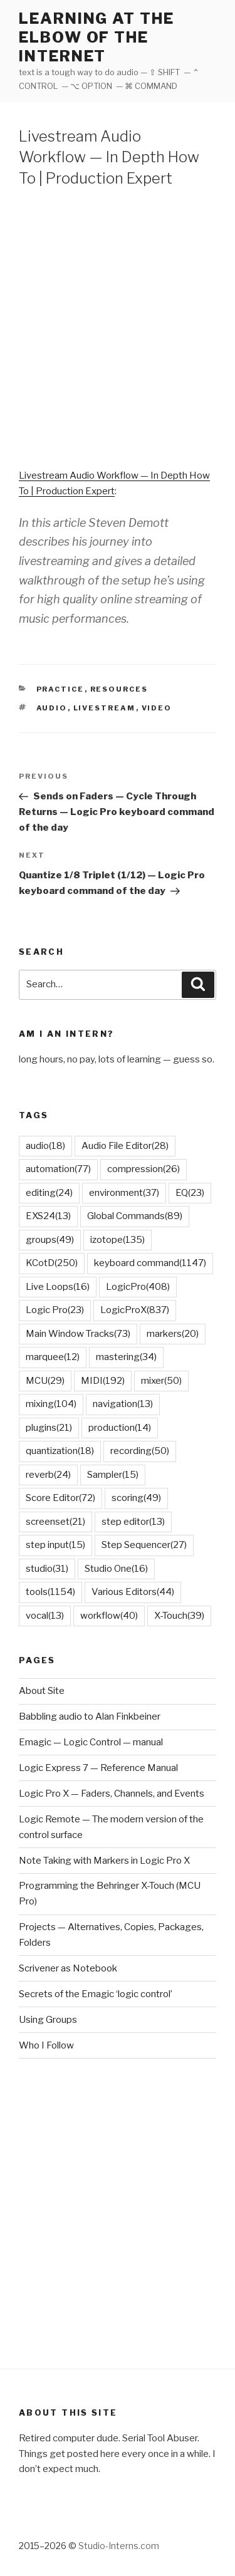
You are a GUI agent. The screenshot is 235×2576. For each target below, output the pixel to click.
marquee (53, 1357)
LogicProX (134, 1310)
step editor (133, 1521)
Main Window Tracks (78, 1333)
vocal (45, 1615)
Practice (60, 689)
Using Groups (48, 2019)
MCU (45, 1380)
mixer (161, 1380)
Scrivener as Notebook (68, 1968)
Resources (119, 689)
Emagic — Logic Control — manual (91, 1742)
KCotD (52, 1263)
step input (55, 1544)
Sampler (112, 1474)
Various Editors (132, 1591)
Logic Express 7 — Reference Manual (98, 1768)
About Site (42, 1690)
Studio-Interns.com (118, 2545)
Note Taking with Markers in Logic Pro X (104, 1860)
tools (50, 1591)
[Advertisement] (117, 325)
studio (47, 1568)
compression (143, 1169)
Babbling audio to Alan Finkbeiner (89, 1716)
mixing (51, 1404)
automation (58, 1169)
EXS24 (48, 1216)
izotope (117, 1239)
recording (139, 1451)
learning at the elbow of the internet (96, 37)
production (119, 1427)
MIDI (103, 1380)
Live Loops (58, 1286)
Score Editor (60, 1498)
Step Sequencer (144, 1544)
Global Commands (134, 1216)
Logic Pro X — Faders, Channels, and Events (111, 1793)
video (157, 708)
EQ (189, 1192)
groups (50, 1239)
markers (173, 1333)
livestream (104, 708)
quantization (60, 1451)
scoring (136, 1498)
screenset (55, 1521)
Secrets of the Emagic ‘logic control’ (95, 1994)
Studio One (116, 1568)
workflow (109, 1615)
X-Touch (179, 1615)
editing (49, 1192)
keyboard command (150, 1263)
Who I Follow (46, 2045)
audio (52, 708)
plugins (49, 1427)
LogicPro (138, 1286)
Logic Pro (55, 1310)
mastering (126, 1357)
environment (124, 1192)
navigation (123, 1404)
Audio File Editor (125, 1145)
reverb (48, 1474)
